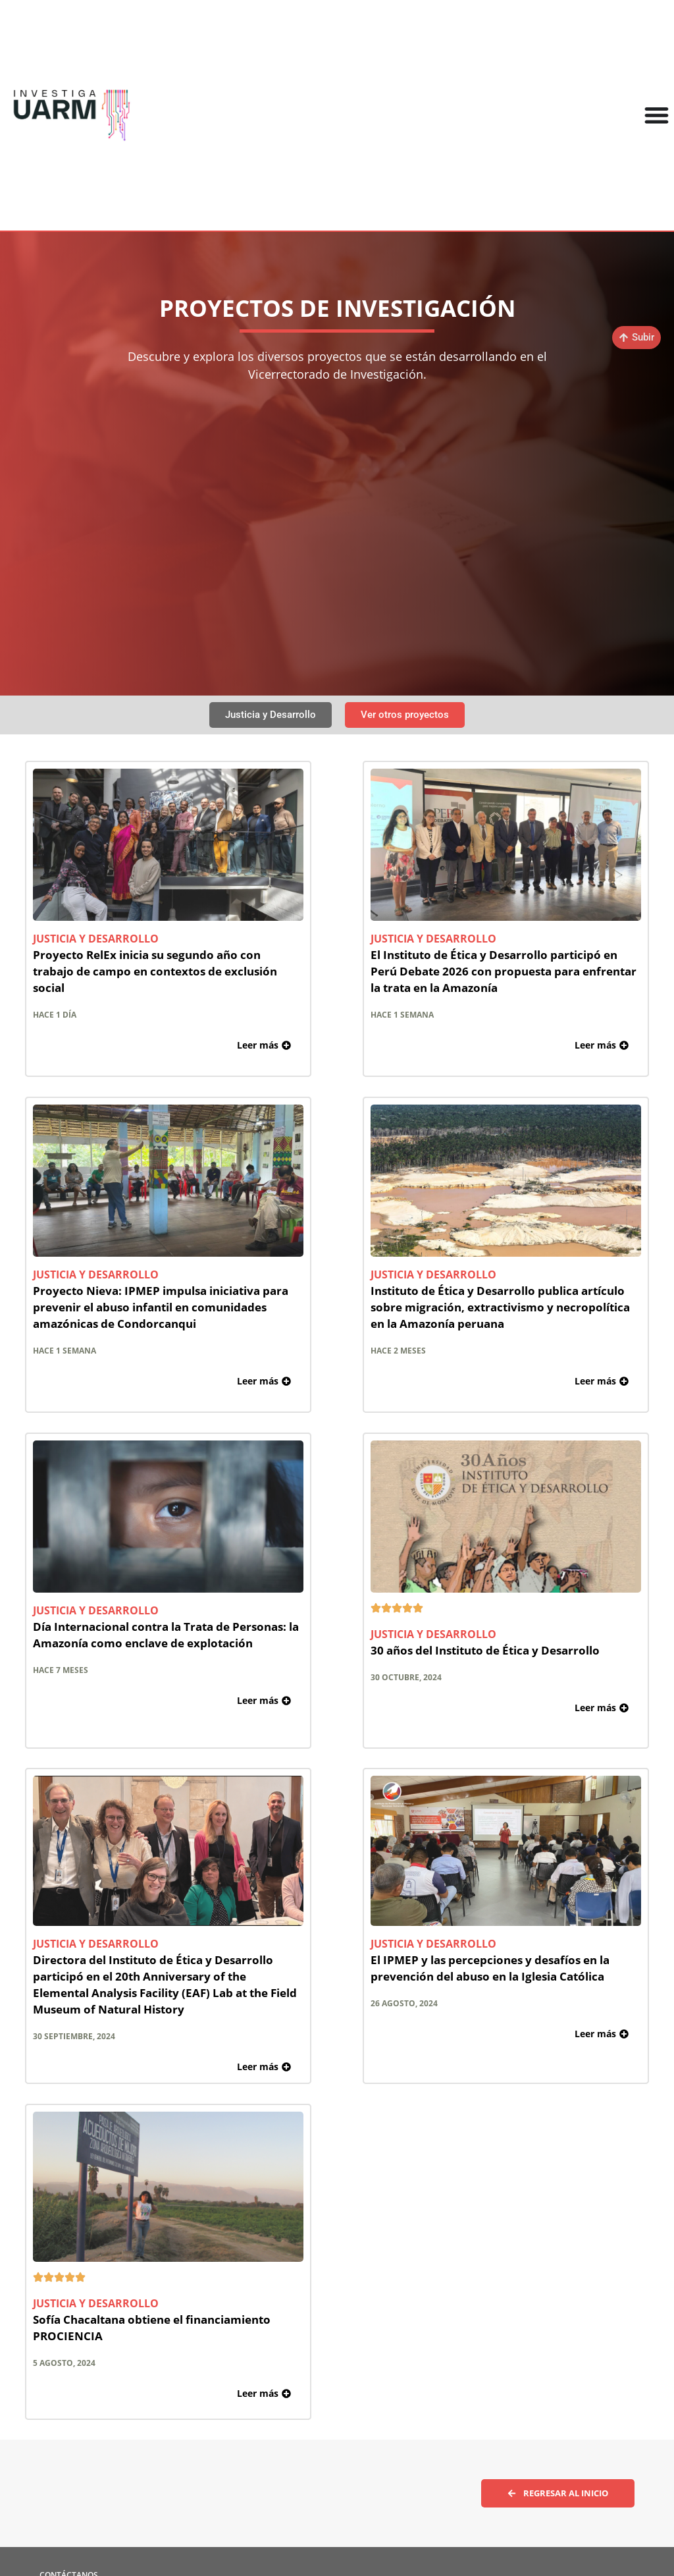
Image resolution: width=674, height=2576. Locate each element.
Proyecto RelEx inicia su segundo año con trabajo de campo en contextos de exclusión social (155, 971)
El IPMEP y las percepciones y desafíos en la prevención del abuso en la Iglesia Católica (490, 1968)
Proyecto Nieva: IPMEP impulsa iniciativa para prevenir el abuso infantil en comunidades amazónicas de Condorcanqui (160, 1307)
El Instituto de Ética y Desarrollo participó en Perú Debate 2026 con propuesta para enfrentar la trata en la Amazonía (503, 971)
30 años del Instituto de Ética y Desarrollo (485, 1650)
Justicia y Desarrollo (96, 938)
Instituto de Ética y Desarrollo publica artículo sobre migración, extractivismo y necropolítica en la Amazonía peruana (500, 1307)
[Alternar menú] (656, 115)
